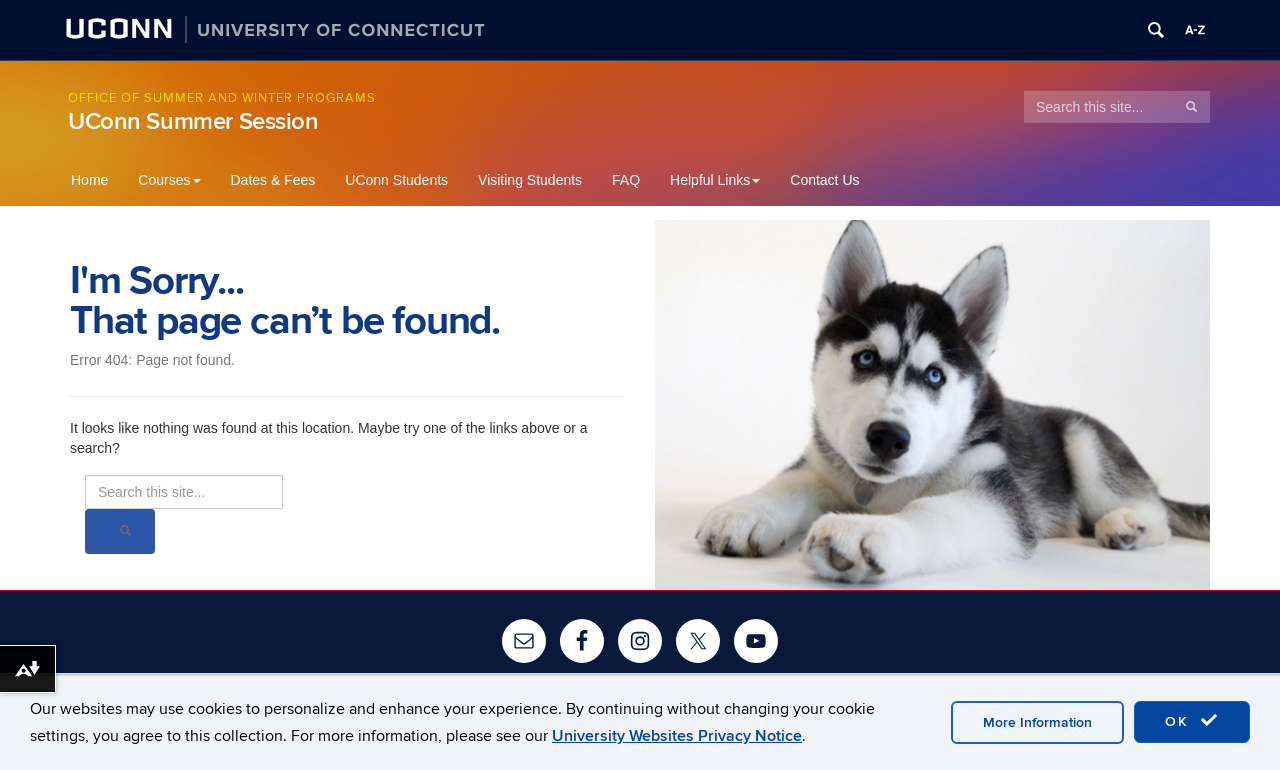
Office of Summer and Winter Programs (222, 98)
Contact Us (824, 180)
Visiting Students (530, 180)
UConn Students (396, 180)
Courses (169, 180)
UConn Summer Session (193, 121)
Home (89, 180)
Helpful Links (715, 180)
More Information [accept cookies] (1037, 722)
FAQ (626, 180)
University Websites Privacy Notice (677, 736)
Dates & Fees (273, 180)
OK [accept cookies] (1192, 721)
